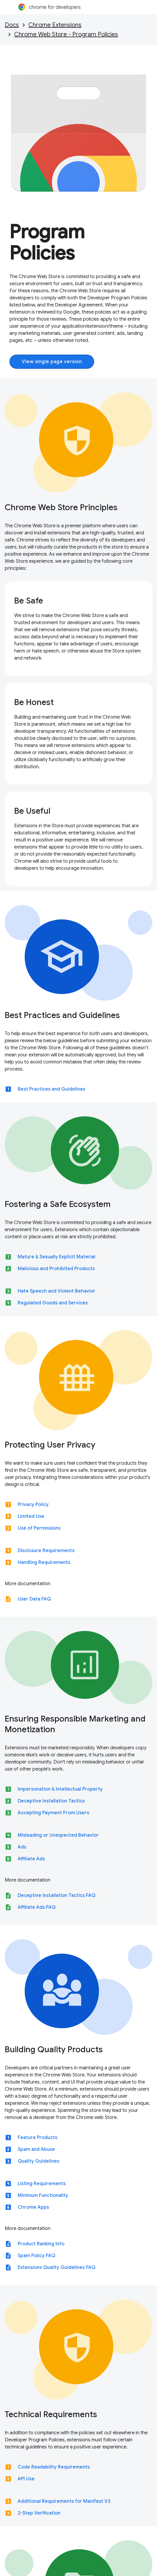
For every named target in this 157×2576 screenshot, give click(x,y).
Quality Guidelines (38, 2161)
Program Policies (47, 242)
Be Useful (32, 811)
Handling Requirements (44, 1562)
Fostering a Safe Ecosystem (58, 1204)
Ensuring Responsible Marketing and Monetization (75, 1724)
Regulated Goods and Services (53, 1303)
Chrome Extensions (54, 25)
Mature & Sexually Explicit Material (56, 1257)
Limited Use (31, 1516)
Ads (22, 1847)
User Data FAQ (34, 1599)
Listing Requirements (42, 2184)
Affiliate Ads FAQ (36, 1907)
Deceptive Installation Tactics (51, 1801)
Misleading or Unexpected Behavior (58, 1835)
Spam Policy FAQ (36, 2256)
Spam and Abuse (36, 2149)
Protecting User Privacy (50, 1445)
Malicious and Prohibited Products (56, 1269)
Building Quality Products (54, 2049)
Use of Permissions (39, 1528)
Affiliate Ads (31, 1859)
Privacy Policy (33, 1505)
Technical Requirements (51, 2414)
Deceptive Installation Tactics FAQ (56, 1895)
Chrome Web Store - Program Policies (66, 34)
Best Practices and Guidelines (62, 1015)
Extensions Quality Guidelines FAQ (56, 2267)
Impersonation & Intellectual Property (60, 1789)
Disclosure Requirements (46, 1551)
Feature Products (37, 2138)
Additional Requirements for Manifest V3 (64, 2501)
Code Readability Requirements (54, 2467)
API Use (26, 2479)
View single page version (52, 362)
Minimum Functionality (43, 2195)
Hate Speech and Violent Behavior (56, 1291)
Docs (12, 25)
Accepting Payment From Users (53, 1813)
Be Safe (28, 601)
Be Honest (34, 702)
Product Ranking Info (41, 2244)
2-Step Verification (39, 2513)
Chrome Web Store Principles (61, 507)
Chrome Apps (33, 2207)
